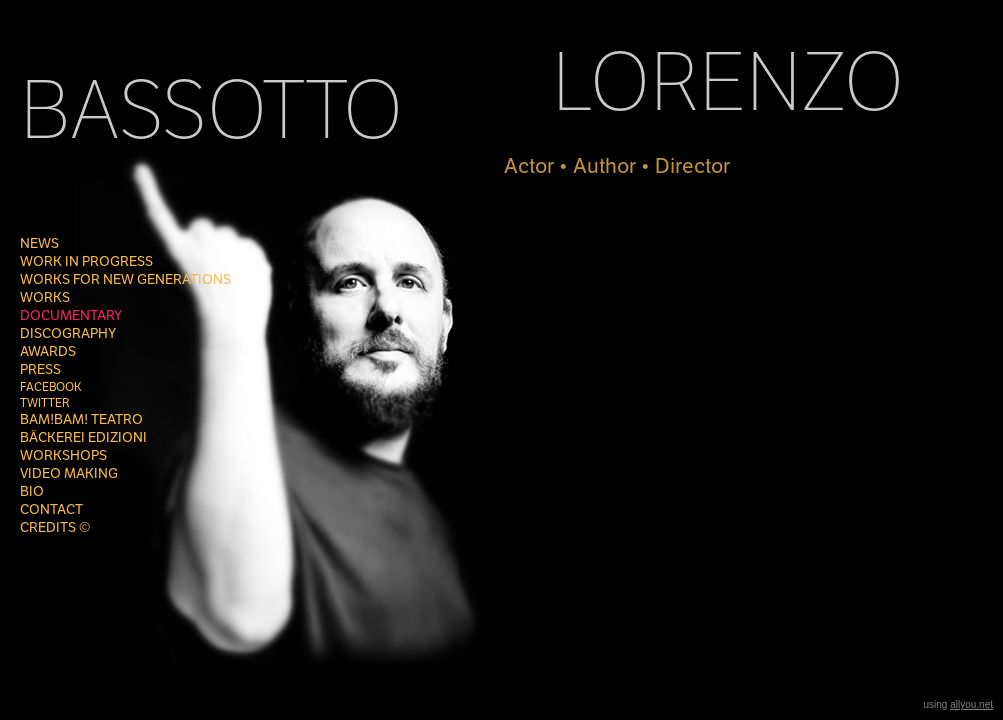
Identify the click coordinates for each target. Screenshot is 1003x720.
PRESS (40, 369)
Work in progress (86, 261)
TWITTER (45, 403)
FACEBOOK (51, 387)
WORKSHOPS (63, 455)
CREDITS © (55, 527)
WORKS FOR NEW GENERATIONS (125, 279)
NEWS (39, 243)
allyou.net (971, 704)
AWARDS (48, 351)
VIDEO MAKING (69, 473)
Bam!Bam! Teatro (81, 419)
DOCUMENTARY (71, 315)
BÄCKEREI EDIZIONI (83, 437)
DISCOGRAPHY (68, 333)
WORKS (45, 297)
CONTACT (51, 509)
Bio (32, 491)
